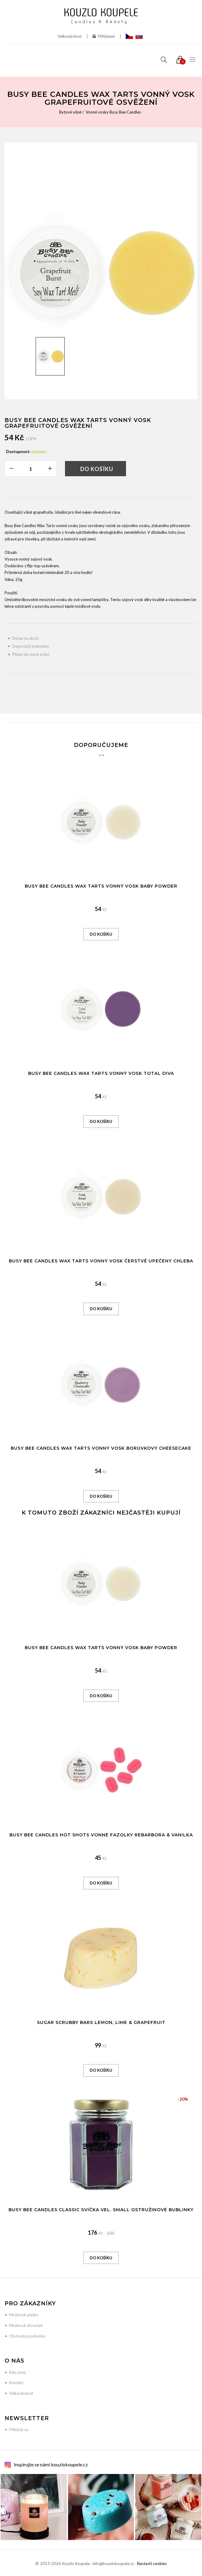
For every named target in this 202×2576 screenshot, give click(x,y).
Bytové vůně (70, 112)
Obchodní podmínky (27, 2336)
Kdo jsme (17, 2372)
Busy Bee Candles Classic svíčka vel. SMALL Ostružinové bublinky (101, 2209)
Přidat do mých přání (30, 654)
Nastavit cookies (152, 2563)
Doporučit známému (30, 646)
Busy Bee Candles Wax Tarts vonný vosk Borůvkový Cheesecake (101, 1448)
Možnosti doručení (26, 2325)
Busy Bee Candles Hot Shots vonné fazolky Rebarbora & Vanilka (101, 1835)
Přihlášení (103, 36)
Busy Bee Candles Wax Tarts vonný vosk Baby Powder (101, 886)
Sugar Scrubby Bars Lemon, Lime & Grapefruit (101, 2022)
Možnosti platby (23, 2314)
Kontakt (16, 2382)
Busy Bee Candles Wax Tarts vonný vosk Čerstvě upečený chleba (101, 1261)
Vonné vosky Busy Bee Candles (113, 112)
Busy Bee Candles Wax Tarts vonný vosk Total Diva (101, 1073)
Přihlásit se (18, 2429)
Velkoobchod (69, 36)
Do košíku (96, 469)
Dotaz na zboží (25, 638)
